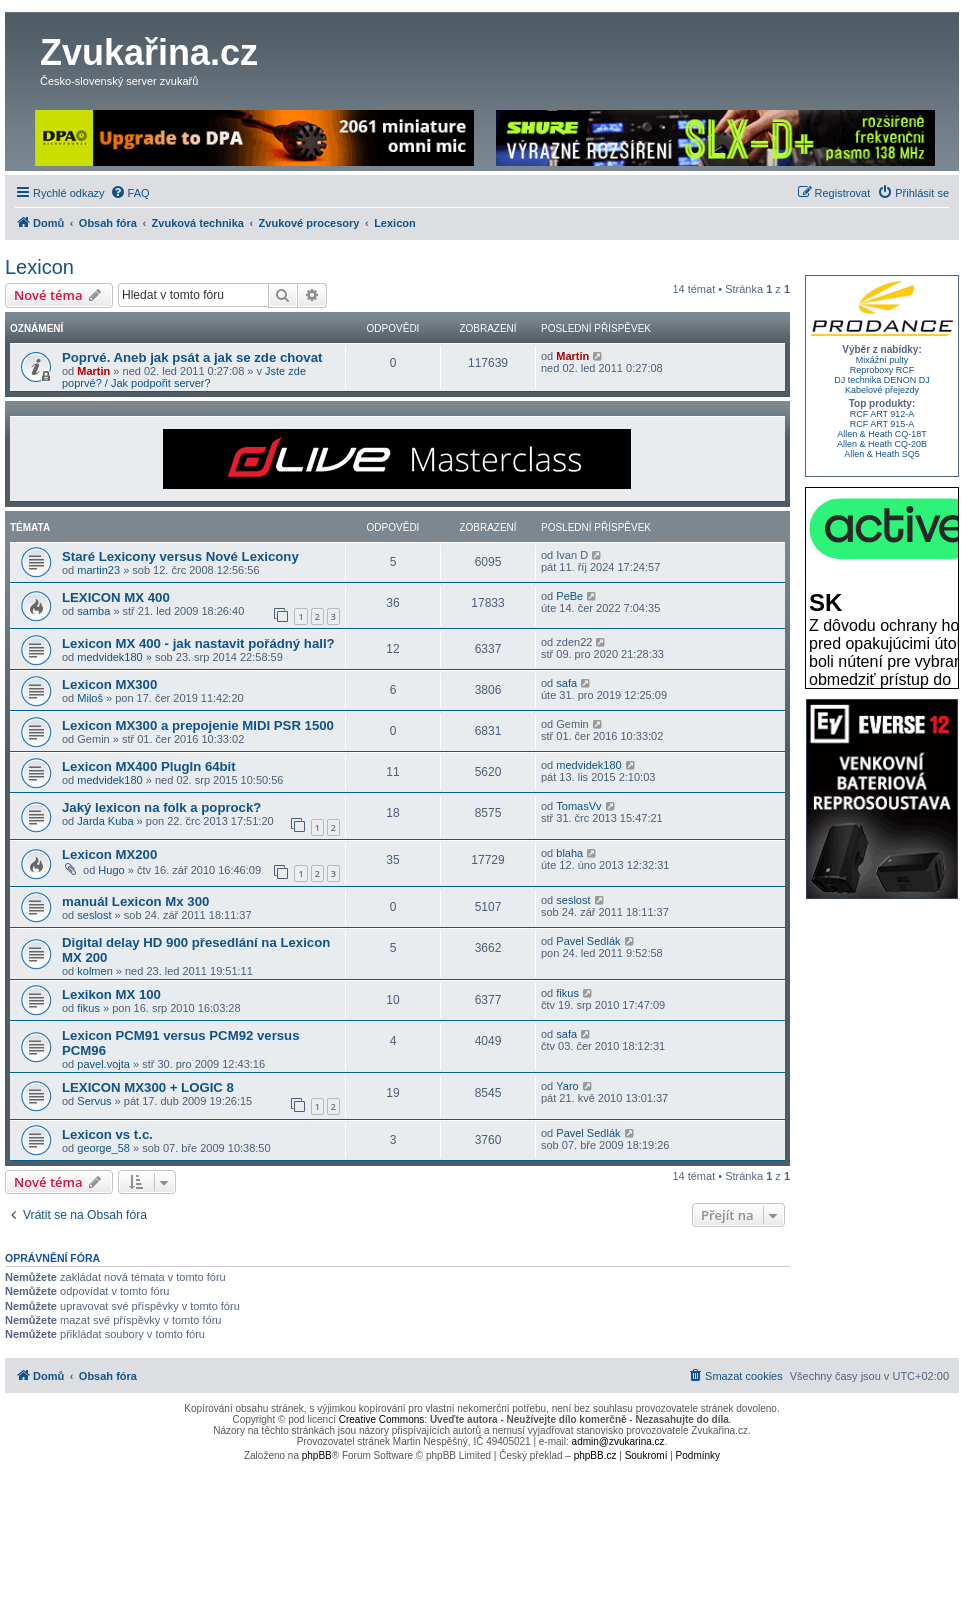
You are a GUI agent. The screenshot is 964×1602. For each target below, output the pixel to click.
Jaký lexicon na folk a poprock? (161, 807)
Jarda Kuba (105, 821)
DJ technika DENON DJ (882, 380)
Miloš (90, 698)
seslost (94, 915)
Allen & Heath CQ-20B (882, 444)
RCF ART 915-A (882, 424)
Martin (93, 371)
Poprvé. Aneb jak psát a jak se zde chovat (192, 357)
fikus (88, 1008)
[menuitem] (130, 193)
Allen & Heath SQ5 (882, 454)
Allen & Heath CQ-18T (882, 434)
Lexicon (39, 267)
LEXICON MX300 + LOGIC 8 (148, 1087)
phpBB (317, 1455)
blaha (569, 853)
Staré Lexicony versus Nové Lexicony (180, 556)
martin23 (98, 570)
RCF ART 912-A (882, 414)
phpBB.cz (595, 1455)
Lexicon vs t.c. (107, 1134)
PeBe (569, 596)
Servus (94, 1101)
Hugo (111, 870)
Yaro (567, 1086)
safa (566, 683)
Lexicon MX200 (109, 854)
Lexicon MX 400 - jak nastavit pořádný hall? (198, 643)
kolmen (94, 971)
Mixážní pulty (882, 360)
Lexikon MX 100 (111, 994)
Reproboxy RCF (882, 370)
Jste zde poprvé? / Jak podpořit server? (184, 377)
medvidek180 (109, 657)
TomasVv (578, 806)
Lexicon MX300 (109, 684)
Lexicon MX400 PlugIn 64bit (149, 766)
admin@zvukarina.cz (618, 1441)
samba (93, 611)
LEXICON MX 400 (116, 597)
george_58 (103, 1148)
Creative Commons (382, 1419)
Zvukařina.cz (149, 52)
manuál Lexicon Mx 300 (135, 901)
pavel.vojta (103, 1064)
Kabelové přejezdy (882, 390)
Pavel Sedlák (588, 941)
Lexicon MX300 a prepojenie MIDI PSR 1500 (198, 725)
